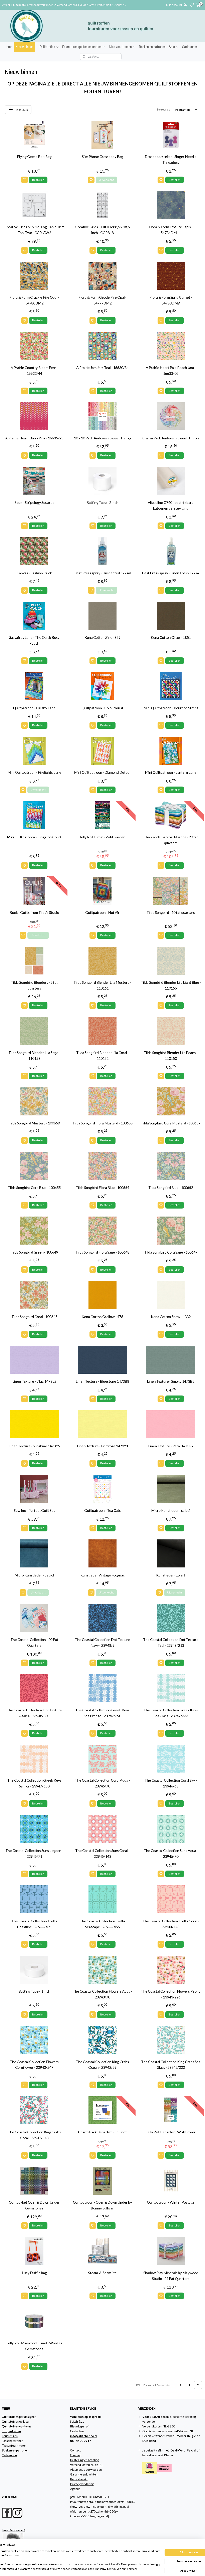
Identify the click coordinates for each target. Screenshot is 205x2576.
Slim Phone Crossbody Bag (102, 156)
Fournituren (10, 2436)
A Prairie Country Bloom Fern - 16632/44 (34, 370)
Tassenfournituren (14, 2445)
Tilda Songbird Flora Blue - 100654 (102, 1187)
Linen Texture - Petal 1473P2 (170, 1446)
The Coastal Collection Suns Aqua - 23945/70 (171, 1853)
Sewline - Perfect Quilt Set (34, 1510)
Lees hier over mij (13, 2530)
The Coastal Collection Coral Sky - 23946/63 (171, 1783)
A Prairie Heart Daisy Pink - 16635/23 (34, 438)
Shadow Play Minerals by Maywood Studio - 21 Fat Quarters (170, 2276)
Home (8, 46)
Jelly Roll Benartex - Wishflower (171, 2132)
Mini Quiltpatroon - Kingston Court (34, 837)
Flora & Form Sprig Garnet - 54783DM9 (171, 300)
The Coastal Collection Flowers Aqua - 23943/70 (102, 1994)
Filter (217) (18, 109)
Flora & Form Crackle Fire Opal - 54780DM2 (34, 300)
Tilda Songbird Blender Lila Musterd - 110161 (102, 985)
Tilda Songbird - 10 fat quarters (171, 912)
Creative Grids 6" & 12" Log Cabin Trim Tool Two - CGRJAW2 (34, 230)
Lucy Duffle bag (34, 2273)
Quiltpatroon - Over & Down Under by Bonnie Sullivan (102, 2205)
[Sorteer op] (186, 109)
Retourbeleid (78, 2479)
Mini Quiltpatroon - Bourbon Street (170, 707)
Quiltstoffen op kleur (16, 2421)
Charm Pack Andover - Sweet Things (170, 438)
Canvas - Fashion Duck (34, 573)
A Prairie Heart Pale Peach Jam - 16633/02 (171, 370)
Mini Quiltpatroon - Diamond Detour (102, 772)
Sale (174, 46)
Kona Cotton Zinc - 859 (102, 637)
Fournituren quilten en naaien (84, 46)
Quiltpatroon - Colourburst (102, 707)
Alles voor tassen (122, 46)
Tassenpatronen (12, 2440)
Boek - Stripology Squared (34, 502)
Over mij (75, 2455)
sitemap (139, 2568)
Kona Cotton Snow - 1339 (171, 1316)
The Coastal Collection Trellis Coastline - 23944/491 (34, 1924)
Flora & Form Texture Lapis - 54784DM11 (171, 230)
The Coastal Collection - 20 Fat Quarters (34, 1642)
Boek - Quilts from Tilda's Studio (34, 912)
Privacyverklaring (82, 2484)
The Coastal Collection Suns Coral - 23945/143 (102, 1853)
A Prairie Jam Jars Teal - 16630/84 (102, 367)
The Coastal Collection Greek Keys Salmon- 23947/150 (34, 1783)
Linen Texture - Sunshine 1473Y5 (34, 1446)
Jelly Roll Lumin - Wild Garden (102, 837)
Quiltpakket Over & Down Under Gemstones (34, 2205)
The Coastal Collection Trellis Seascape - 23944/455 (102, 1924)
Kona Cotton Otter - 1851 (171, 637)
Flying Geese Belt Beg (34, 156)
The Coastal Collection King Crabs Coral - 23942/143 (34, 2135)
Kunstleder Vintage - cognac (102, 1575)
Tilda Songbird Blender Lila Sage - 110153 (34, 1055)
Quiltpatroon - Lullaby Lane (34, 707)
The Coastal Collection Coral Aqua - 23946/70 (102, 1783)
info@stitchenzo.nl (83, 2436)
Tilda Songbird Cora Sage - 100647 (170, 1252)
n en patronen (19, 2450)
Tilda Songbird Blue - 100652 (170, 1187)
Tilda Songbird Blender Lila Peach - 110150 (171, 1055)
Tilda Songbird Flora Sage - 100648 (102, 1252)
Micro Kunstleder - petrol (34, 1575)
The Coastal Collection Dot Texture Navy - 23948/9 (102, 1642)
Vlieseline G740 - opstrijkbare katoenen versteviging (171, 505)
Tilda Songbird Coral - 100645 (34, 1316)
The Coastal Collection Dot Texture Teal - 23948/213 (170, 1642)
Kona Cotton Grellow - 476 (102, 1316)
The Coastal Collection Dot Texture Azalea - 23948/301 (34, 1713)
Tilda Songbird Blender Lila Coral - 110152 (102, 1055)
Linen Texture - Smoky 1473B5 (170, 1381)
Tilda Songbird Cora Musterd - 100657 (170, 1123)
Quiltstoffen (49, 46)
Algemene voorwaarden (86, 2469)
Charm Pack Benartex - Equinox (102, 2132)
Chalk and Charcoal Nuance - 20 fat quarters (171, 840)
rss (146, 2568)
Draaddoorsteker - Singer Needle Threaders (171, 159)
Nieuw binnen (24, 46)
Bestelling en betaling (84, 2460)
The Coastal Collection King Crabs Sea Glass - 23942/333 (170, 2065)
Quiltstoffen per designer (19, 2416)
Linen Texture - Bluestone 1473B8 (102, 1381)
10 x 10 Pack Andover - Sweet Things (102, 438)
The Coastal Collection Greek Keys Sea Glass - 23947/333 (171, 1713)
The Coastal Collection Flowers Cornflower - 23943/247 (34, 2065)
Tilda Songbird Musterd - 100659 (34, 1123)
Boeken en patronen (152, 46)
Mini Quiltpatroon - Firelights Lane (34, 772)
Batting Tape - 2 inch (102, 502)
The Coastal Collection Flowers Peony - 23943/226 (170, 1994)
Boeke (6, 2450)
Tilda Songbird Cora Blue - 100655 (34, 1187)
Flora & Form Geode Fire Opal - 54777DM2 (102, 300)
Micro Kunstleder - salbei (170, 1510)
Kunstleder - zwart (170, 1575)
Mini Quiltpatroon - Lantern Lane (170, 772)
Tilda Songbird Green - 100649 (34, 1252)
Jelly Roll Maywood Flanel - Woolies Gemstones (34, 2346)
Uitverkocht (106, 179)
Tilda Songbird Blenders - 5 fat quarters (34, 985)
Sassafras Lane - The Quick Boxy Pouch (34, 640)
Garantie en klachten (83, 2474)
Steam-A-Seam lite (102, 2273)
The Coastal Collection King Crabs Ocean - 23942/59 (102, 2065)
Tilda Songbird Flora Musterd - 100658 (102, 1123)
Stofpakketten (11, 2431)
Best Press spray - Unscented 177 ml (102, 573)
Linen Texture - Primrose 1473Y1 (102, 1446)
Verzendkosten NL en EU (86, 2464)
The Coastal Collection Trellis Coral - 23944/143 (171, 1924)
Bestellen (38, 179)
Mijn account (177, 4)
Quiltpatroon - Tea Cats (102, 1510)
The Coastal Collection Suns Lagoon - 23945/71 (34, 1853)
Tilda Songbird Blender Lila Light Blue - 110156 (171, 985)
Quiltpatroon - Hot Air (102, 912)
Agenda (75, 2489)
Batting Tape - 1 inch (34, 1991)
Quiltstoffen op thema (16, 2426)
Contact (75, 2450)
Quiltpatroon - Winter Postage (171, 2202)
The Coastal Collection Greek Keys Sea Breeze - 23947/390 (102, 1713)
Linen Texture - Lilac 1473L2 (34, 1381)
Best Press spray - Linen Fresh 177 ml (171, 573)
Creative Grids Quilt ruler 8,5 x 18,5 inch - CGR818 (102, 230)
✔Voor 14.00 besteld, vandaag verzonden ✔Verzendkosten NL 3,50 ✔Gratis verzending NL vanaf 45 (64, 4)
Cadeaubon (190, 46)
